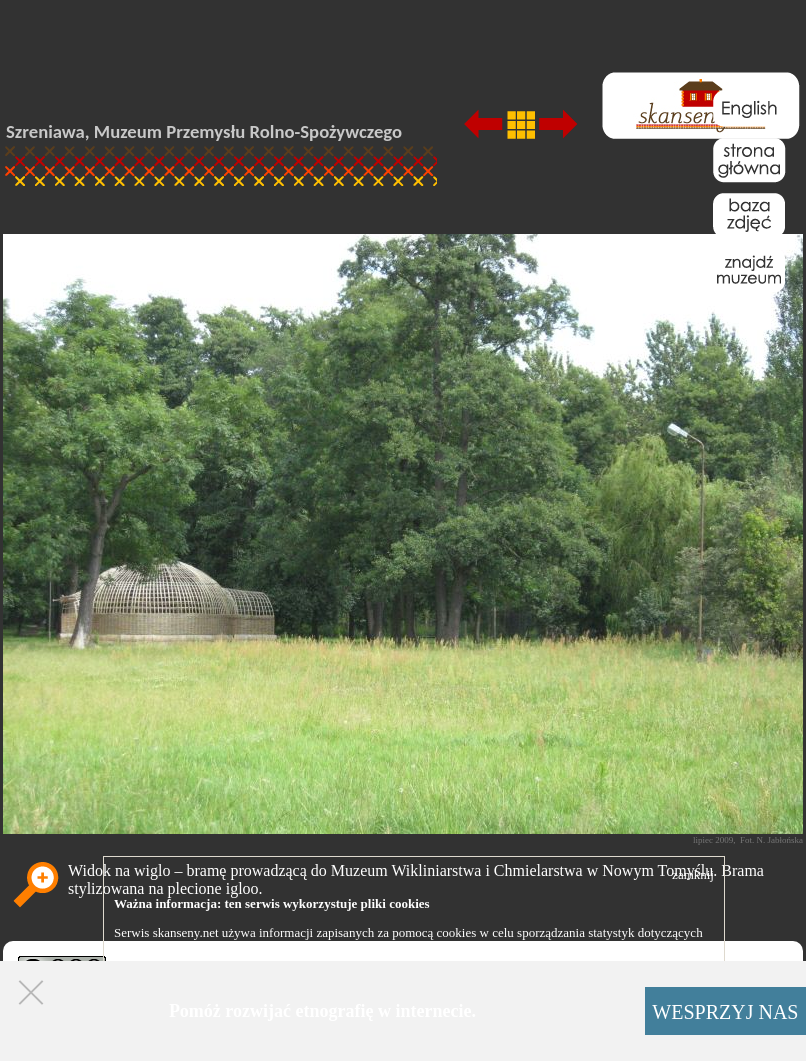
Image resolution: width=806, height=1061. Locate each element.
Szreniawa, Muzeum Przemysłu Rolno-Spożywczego (204, 131)
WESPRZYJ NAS (725, 1012)
